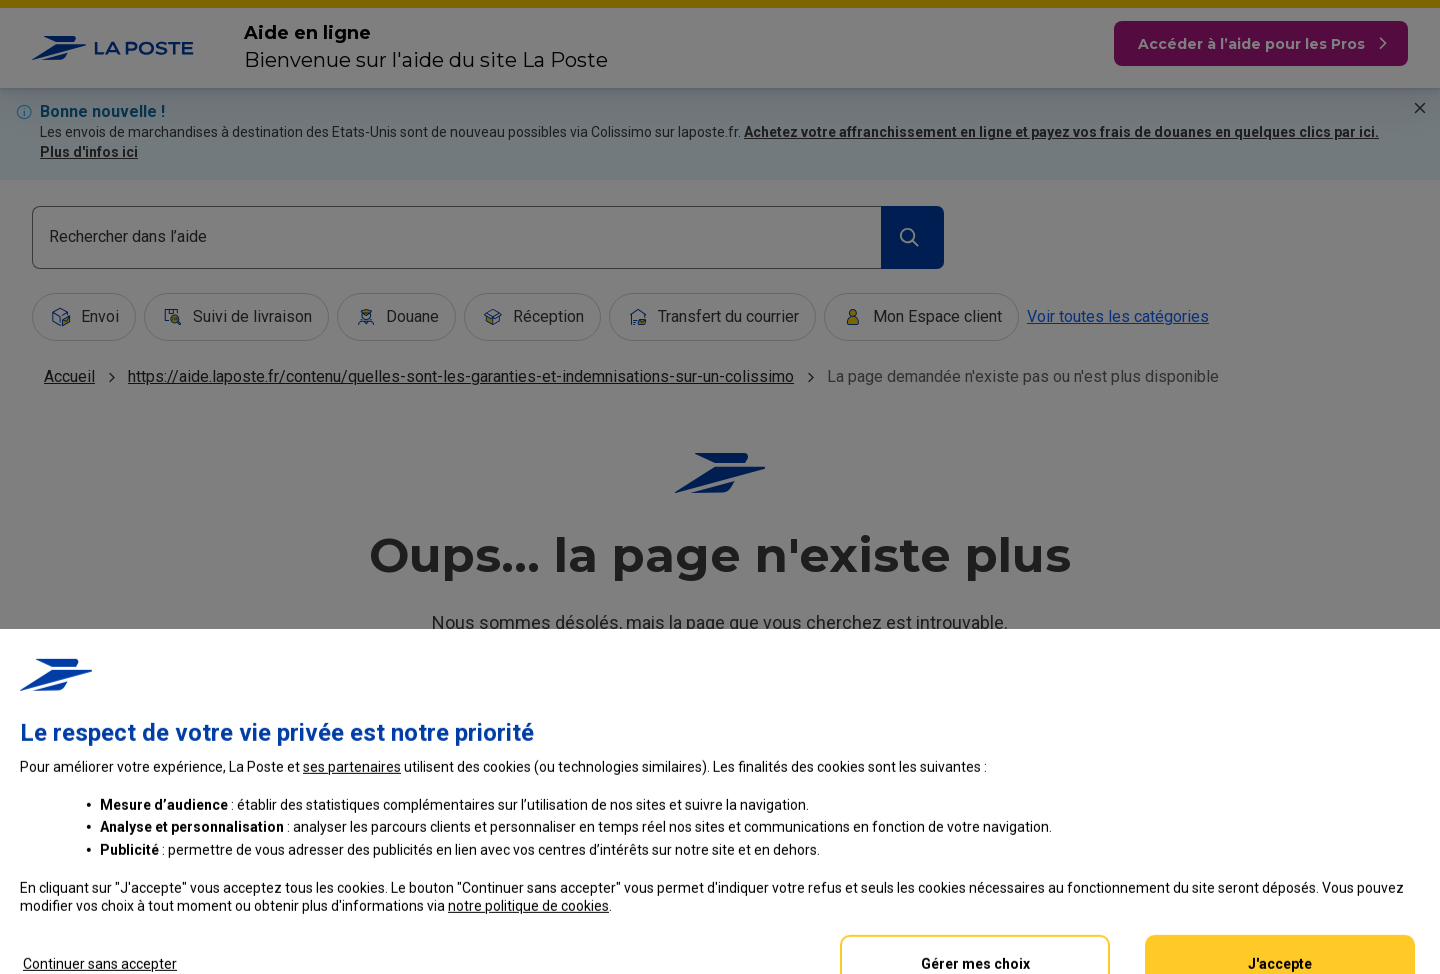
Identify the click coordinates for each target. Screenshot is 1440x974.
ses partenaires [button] (352, 857)
